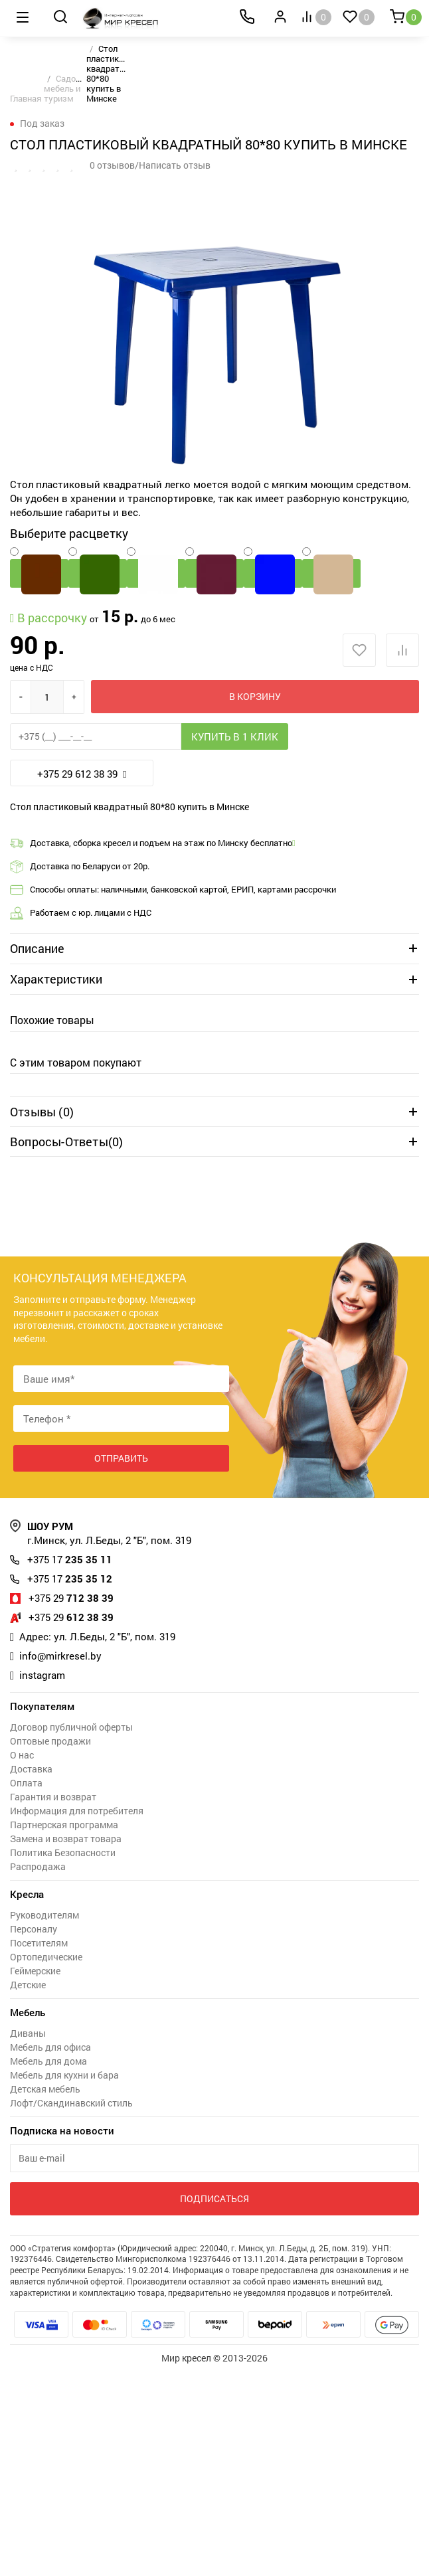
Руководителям (44, 1915)
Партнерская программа (64, 1824)
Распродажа (38, 1866)
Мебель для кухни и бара (64, 2075)
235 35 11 (69, 1559)
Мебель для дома (48, 2061)
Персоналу (33, 1929)
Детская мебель (45, 2089)
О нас (22, 1755)
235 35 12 (69, 1578)
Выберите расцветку (69, 533)
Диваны (28, 2033)
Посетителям (39, 1942)
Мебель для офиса (50, 2047)
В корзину (255, 696)
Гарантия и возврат (53, 1796)
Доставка (31, 1768)
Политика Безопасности (63, 1852)
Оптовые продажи (50, 1741)
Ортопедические (46, 1956)
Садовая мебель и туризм (67, 88)
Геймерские (35, 1970)
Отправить (121, 1458)
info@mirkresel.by (60, 1655)
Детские (28, 1984)
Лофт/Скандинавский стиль (71, 2103)
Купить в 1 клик (234, 736)
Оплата (26, 1782)
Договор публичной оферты (71, 1727)
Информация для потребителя (76, 1810)
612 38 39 (71, 1617)
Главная (25, 98)
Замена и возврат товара (66, 1838)
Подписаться (214, 2198)
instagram (42, 1674)
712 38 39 (71, 1597)
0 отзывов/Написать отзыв (150, 165)
